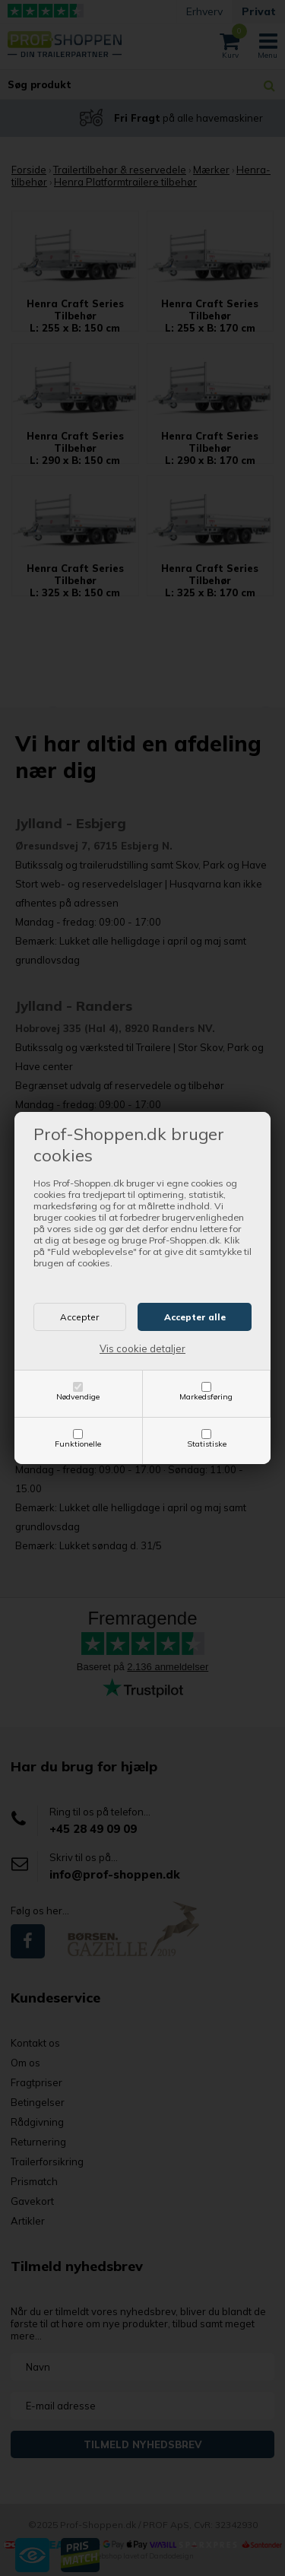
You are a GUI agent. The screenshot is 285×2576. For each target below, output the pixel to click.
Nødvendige (78, 1397)
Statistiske (206, 1444)
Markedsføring (206, 1397)
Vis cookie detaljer (142, 1348)
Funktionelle (78, 1444)
